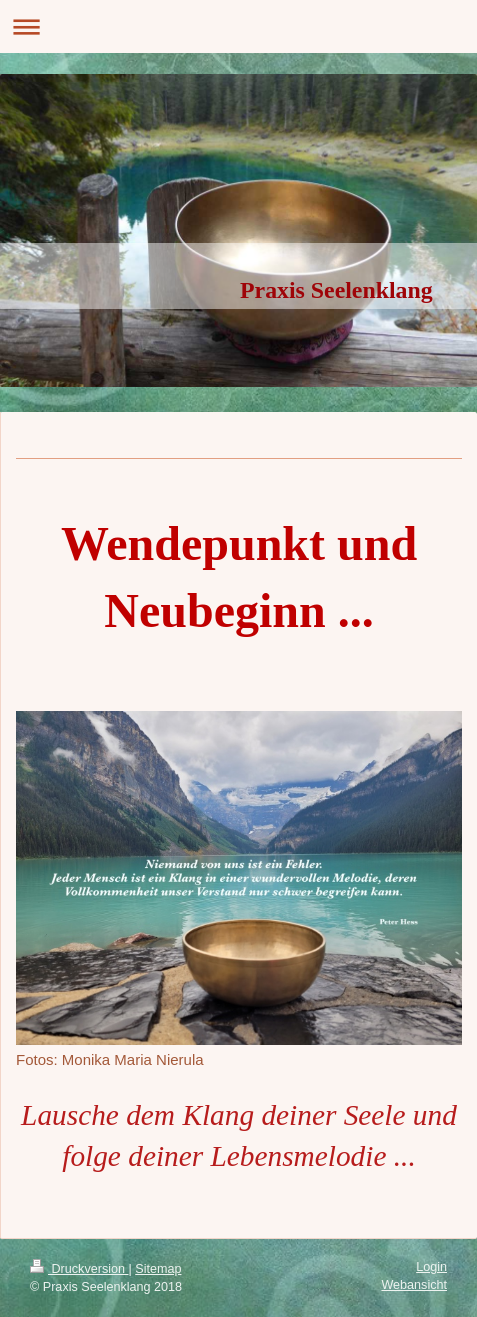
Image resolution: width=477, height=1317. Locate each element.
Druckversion (79, 1269)
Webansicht (414, 1285)
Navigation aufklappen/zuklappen (238, 26)
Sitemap (158, 1269)
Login (431, 1267)
